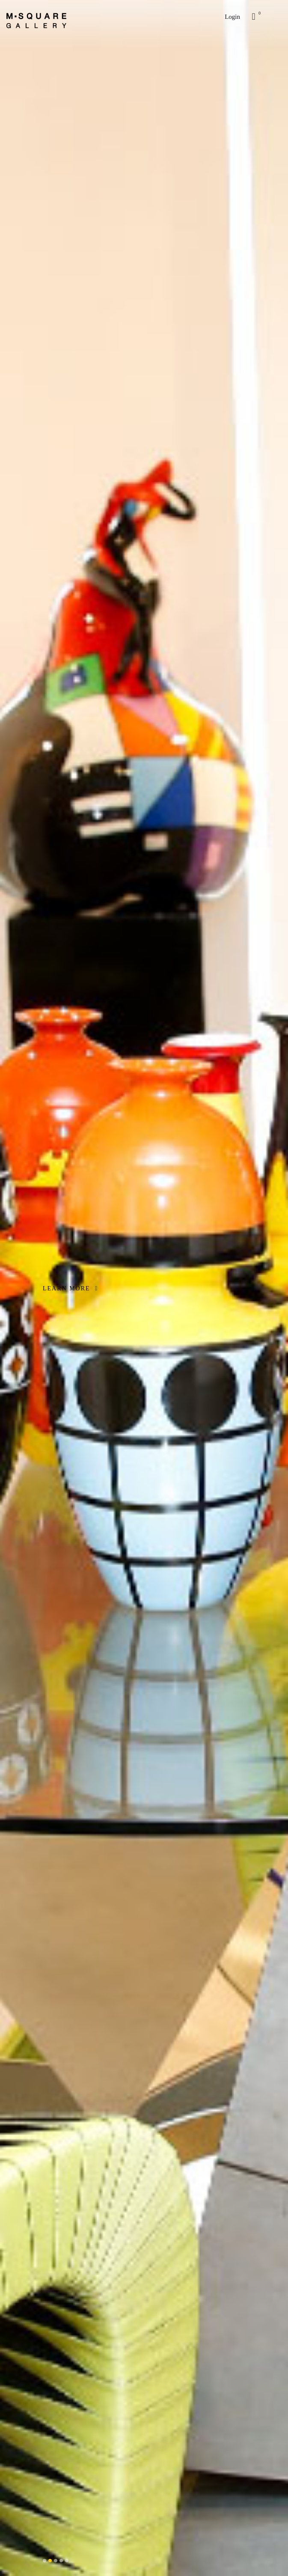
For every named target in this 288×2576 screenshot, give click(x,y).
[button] (44, 2560)
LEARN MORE (70, 1288)
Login (232, 16)
